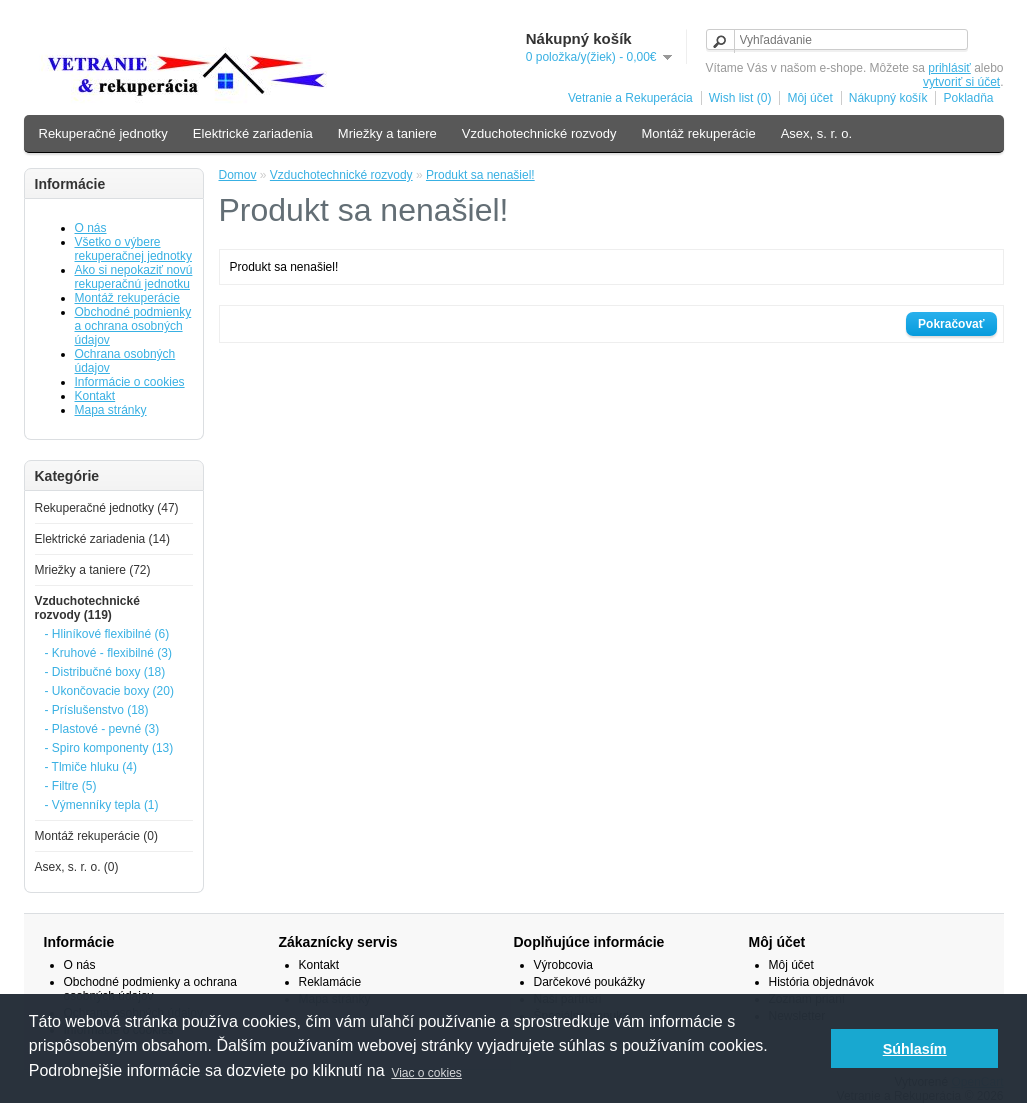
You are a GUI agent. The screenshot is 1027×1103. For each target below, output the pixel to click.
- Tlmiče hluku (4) (91, 767)
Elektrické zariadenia (253, 133)
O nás (91, 228)
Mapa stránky (111, 410)
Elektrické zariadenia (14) (102, 539)
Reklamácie (330, 982)
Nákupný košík (888, 98)
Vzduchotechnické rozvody (539, 133)
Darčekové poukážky (589, 982)
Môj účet (809, 98)
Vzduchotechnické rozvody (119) (87, 608)
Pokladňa (968, 98)
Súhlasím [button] (915, 1049)
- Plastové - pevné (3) (102, 729)
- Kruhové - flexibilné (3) (108, 653)
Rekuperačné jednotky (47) (107, 508)
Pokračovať (951, 324)
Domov (238, 175)
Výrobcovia (563, 965)
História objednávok (821, 982)
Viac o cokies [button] (426, 1073)
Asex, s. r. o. (817, 133)
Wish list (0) (740, 98)
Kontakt (95, 396)
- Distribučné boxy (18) (105, 672)
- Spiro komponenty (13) (109, 748)
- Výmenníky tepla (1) (102, 805)
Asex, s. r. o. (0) (77, 867)
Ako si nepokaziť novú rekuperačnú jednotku (134, 277)
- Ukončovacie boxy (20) (109, 691)
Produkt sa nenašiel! (480, 175)
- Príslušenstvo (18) (97, 710)
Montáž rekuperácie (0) (96, 836)
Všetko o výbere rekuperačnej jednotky (133, 249)
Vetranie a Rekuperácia (630, 98)
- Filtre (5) (71, 786)
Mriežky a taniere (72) (93, 570)
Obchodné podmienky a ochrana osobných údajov (133, 326)
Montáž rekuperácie (698, 133)
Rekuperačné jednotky (103, 133)
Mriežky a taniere (387, 133)
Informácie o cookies (130, 382)
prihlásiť (949, 68)
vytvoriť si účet (961, 82)
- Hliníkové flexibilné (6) (107, 634)
